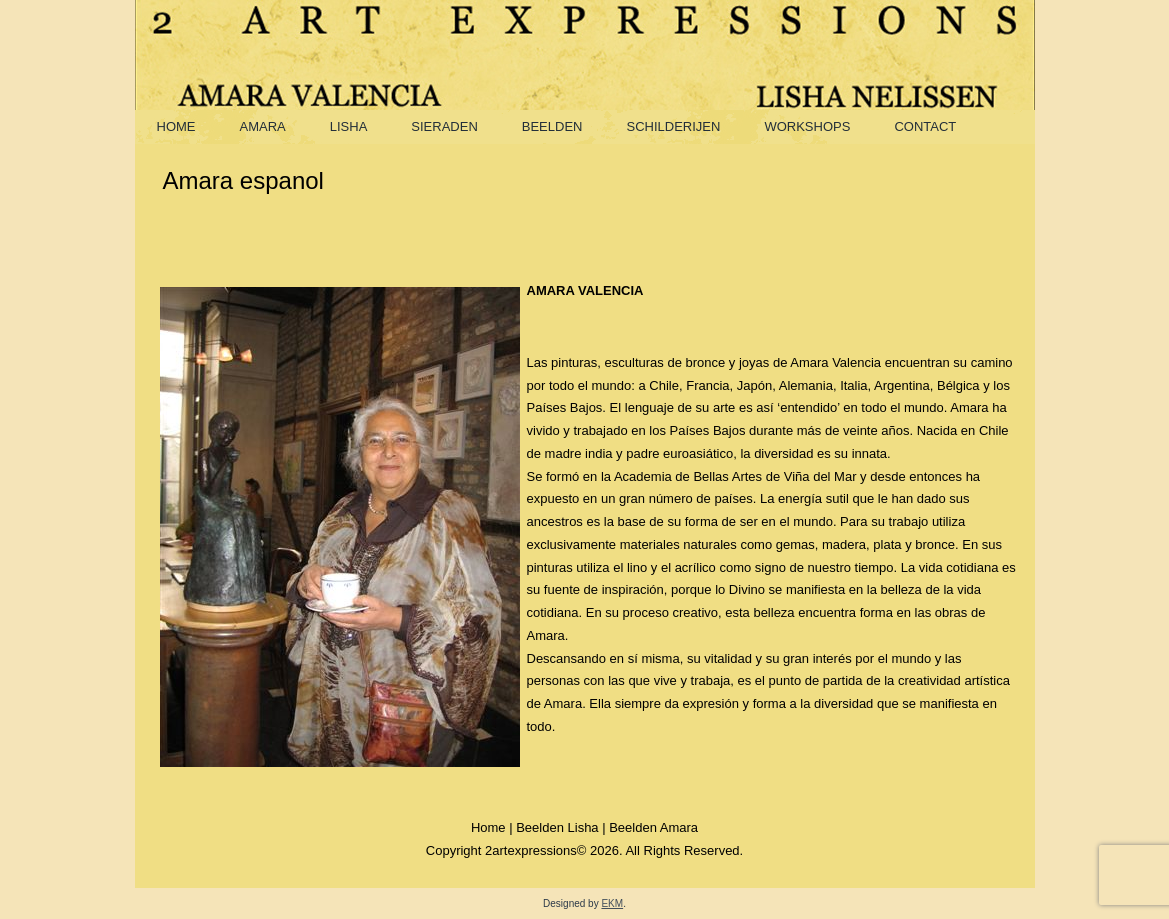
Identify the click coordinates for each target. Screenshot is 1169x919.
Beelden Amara (653, 827)
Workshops (807, 126)
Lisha (349, 126)
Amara (263, 126)
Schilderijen (673, 126)
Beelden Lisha (557, 827)
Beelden (552, 126)
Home (176, 126)
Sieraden (444, 126)
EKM (612, 903)
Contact (925, 126)
